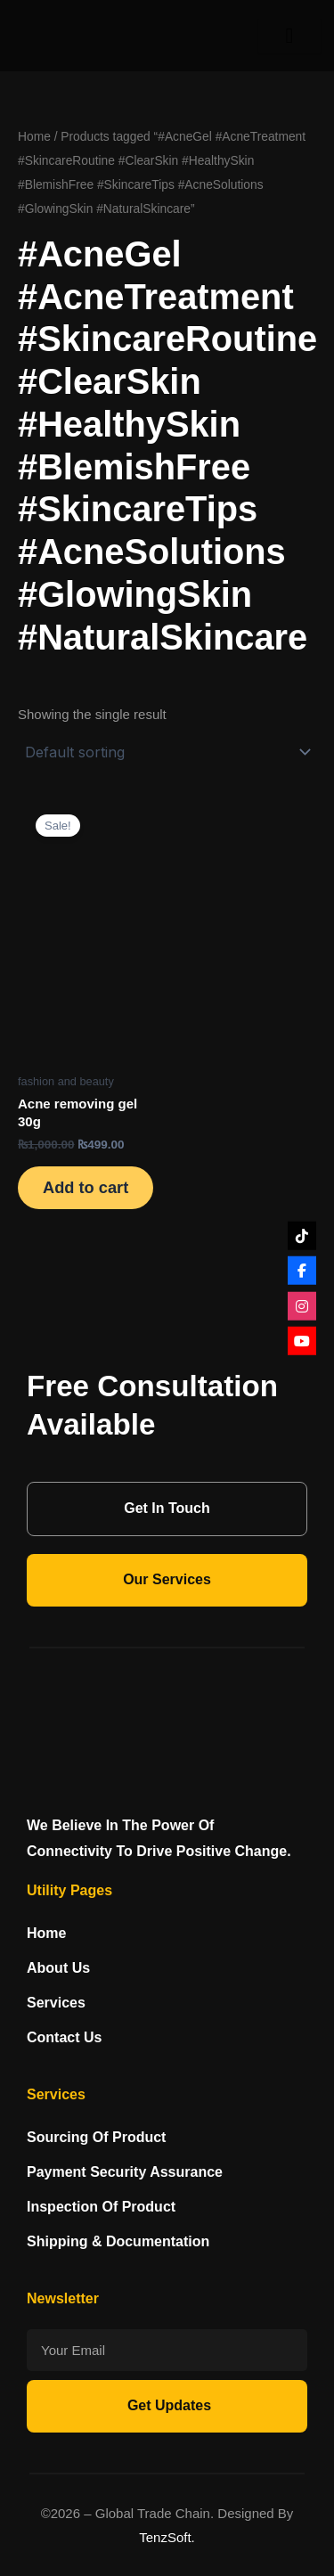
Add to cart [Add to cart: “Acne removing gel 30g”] (85, 1187)
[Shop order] (167, 752)
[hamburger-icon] (289, 35)
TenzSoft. (167, 2537)
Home (34, 136)
